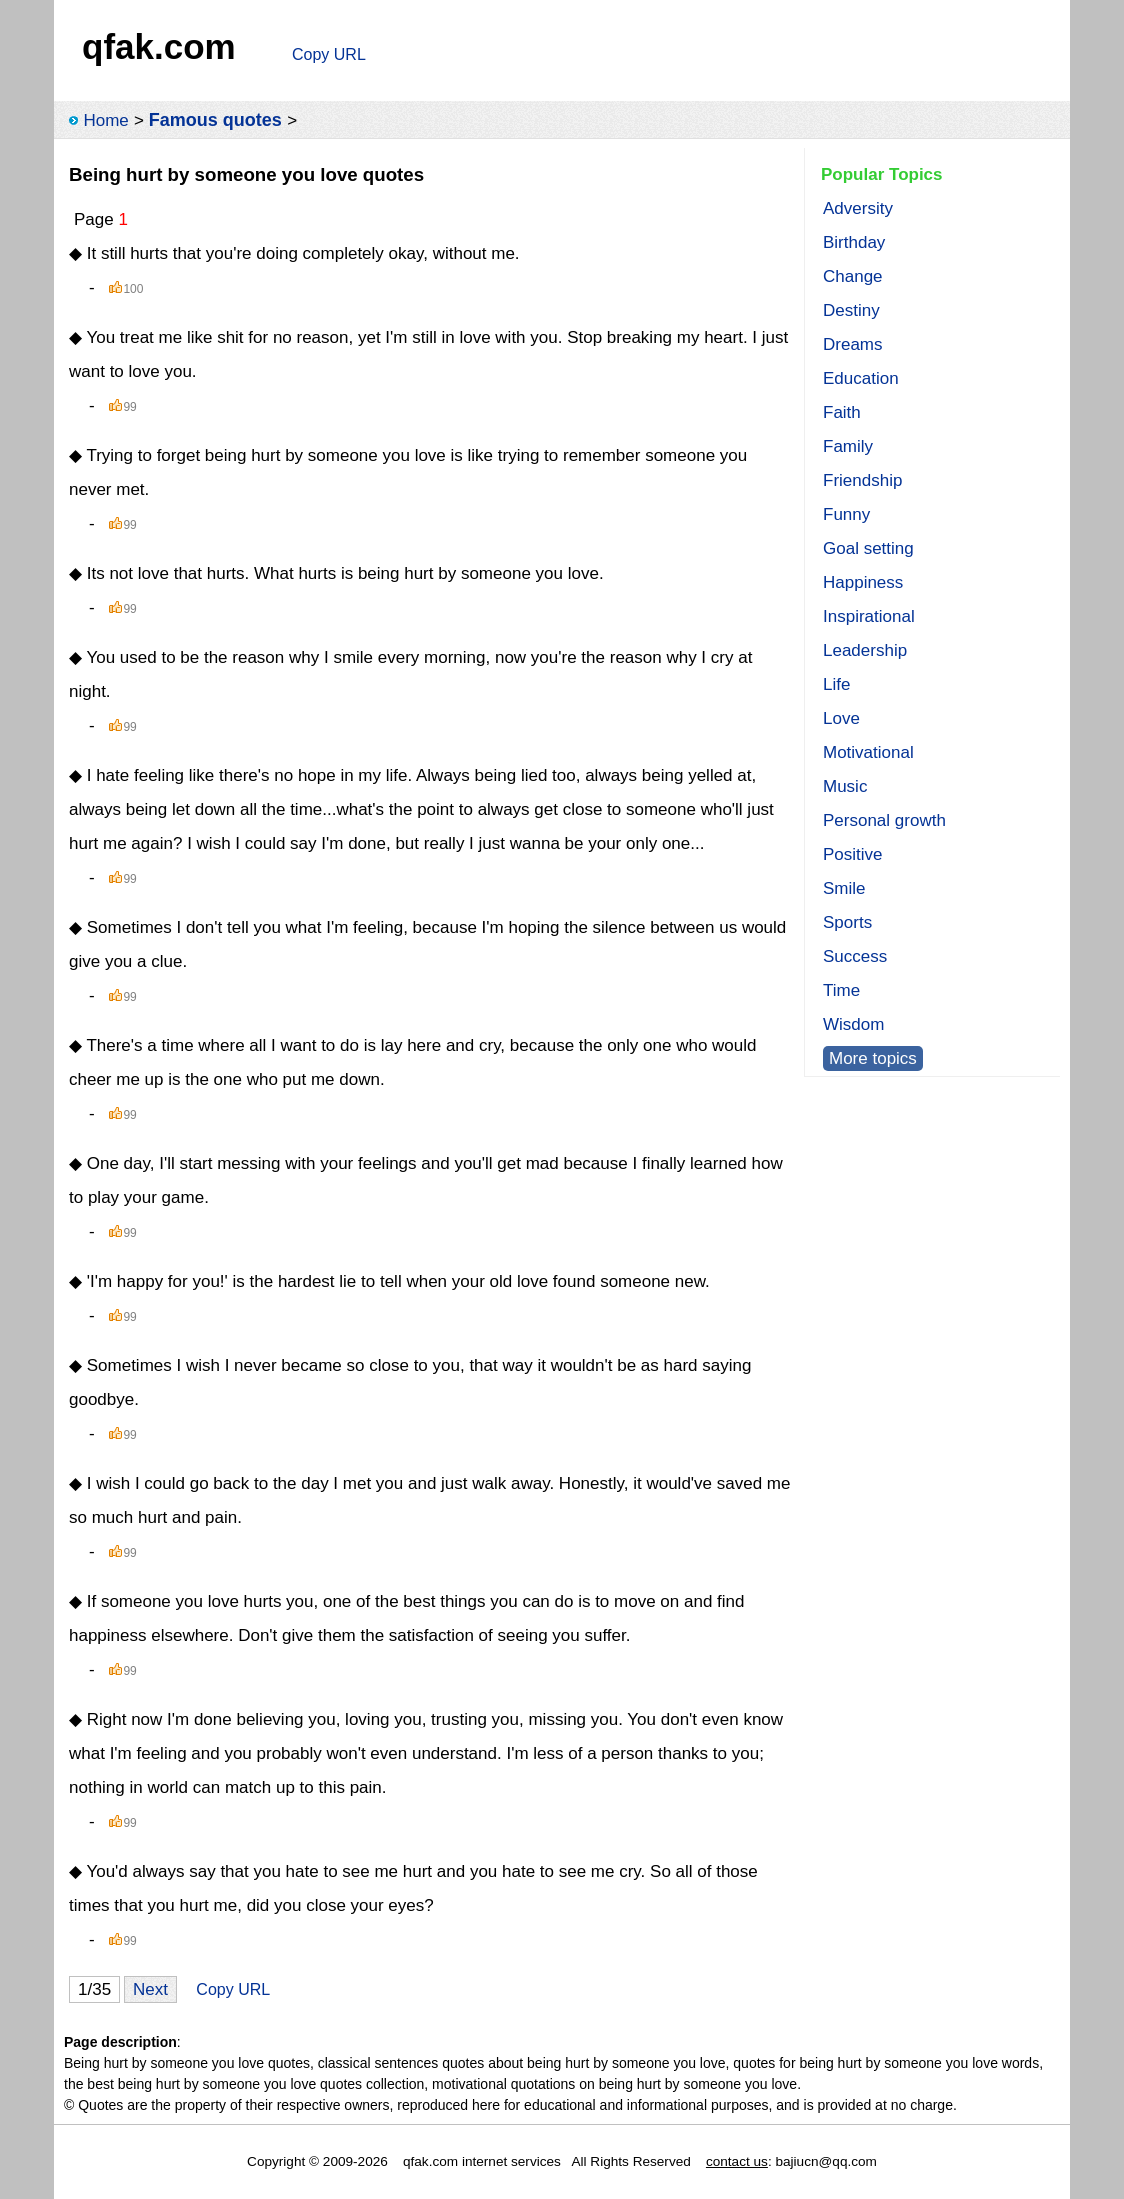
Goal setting (868, 548)
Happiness (863, 582)
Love (841, 718)
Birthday (854, 242)
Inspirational (869, 616)
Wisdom (853, 1024)
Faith (842, 412)
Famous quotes (215, 120)
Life (836, 684)
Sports (847, 922)
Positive (853, 854)
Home (105, 120)
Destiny (851, 310)
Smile (844, 888)
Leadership (865, 650)
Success (855, 956)
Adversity (858, 208)
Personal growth (884, 820)
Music (845, 786)
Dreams (853, 344)
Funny (846, 514)
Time (841, 990)
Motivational (868, 752)
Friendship (862, 480)
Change (853, 276)
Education (861, 378)
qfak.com (159, 46)
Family (848, 446)
